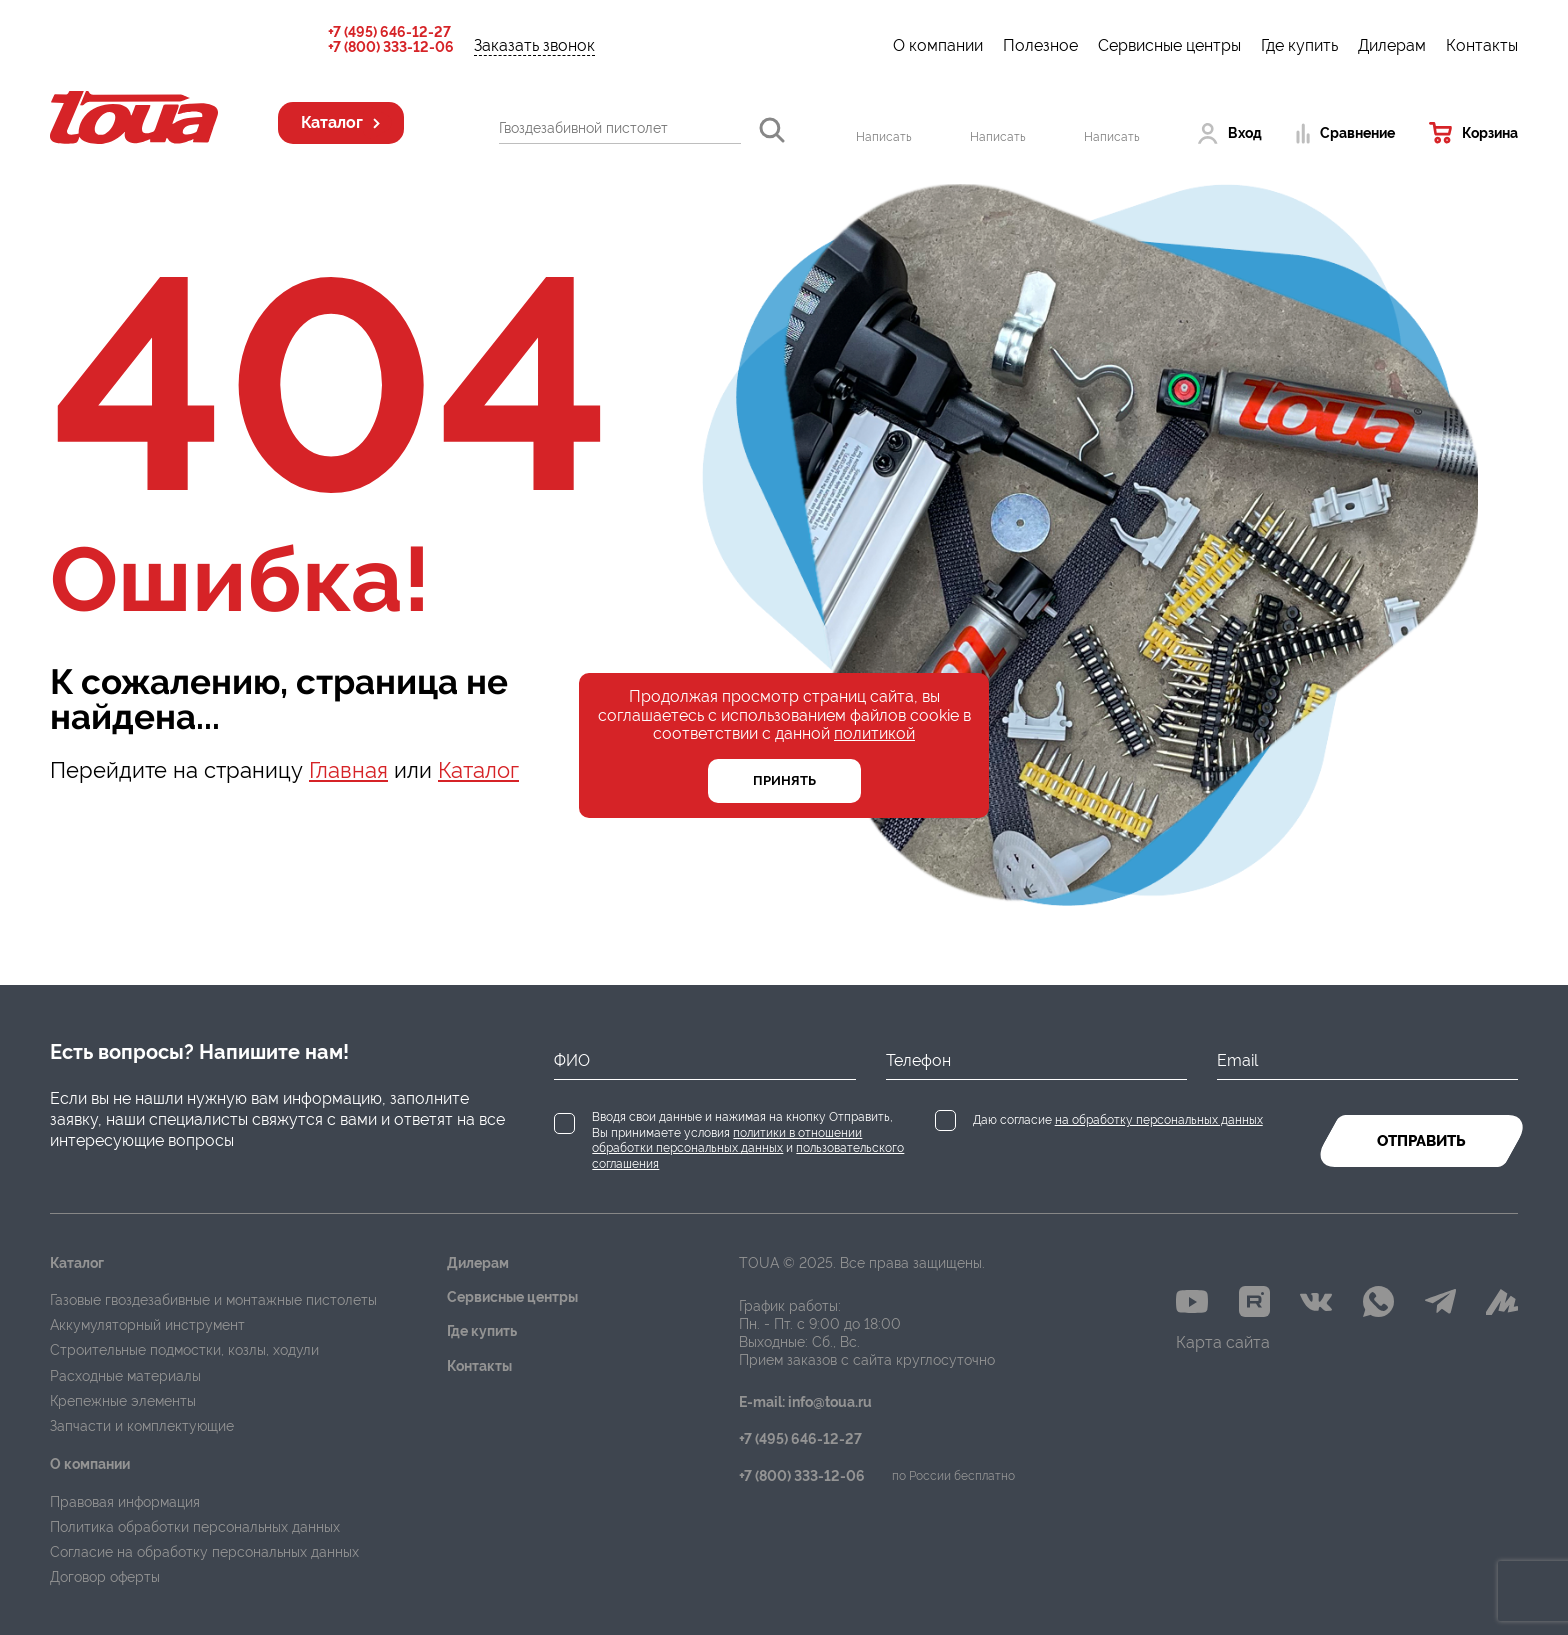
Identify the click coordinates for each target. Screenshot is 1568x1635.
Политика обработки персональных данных (195, 1527)
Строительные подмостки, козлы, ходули (184, 1350)
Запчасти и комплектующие (142, 1426)
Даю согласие (1118, 1120)
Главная (348, 770)
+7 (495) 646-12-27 (389, 32)
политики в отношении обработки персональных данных (727, 1141)
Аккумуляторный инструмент (147, 1325)
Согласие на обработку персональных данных (204, 1552)
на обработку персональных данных (1159, 1120)
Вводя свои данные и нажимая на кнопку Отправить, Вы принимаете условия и (748, 1140)
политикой (874, 733)
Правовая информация (125, 1502)
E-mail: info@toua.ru (805, 1402)
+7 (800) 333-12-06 (391, 47)
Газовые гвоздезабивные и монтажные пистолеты (213, 1300)
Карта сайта (1223, 1342)
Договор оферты (105, 1577)
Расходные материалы (125, 1376)
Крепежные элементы (123, 1401)
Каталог (478, 770)
